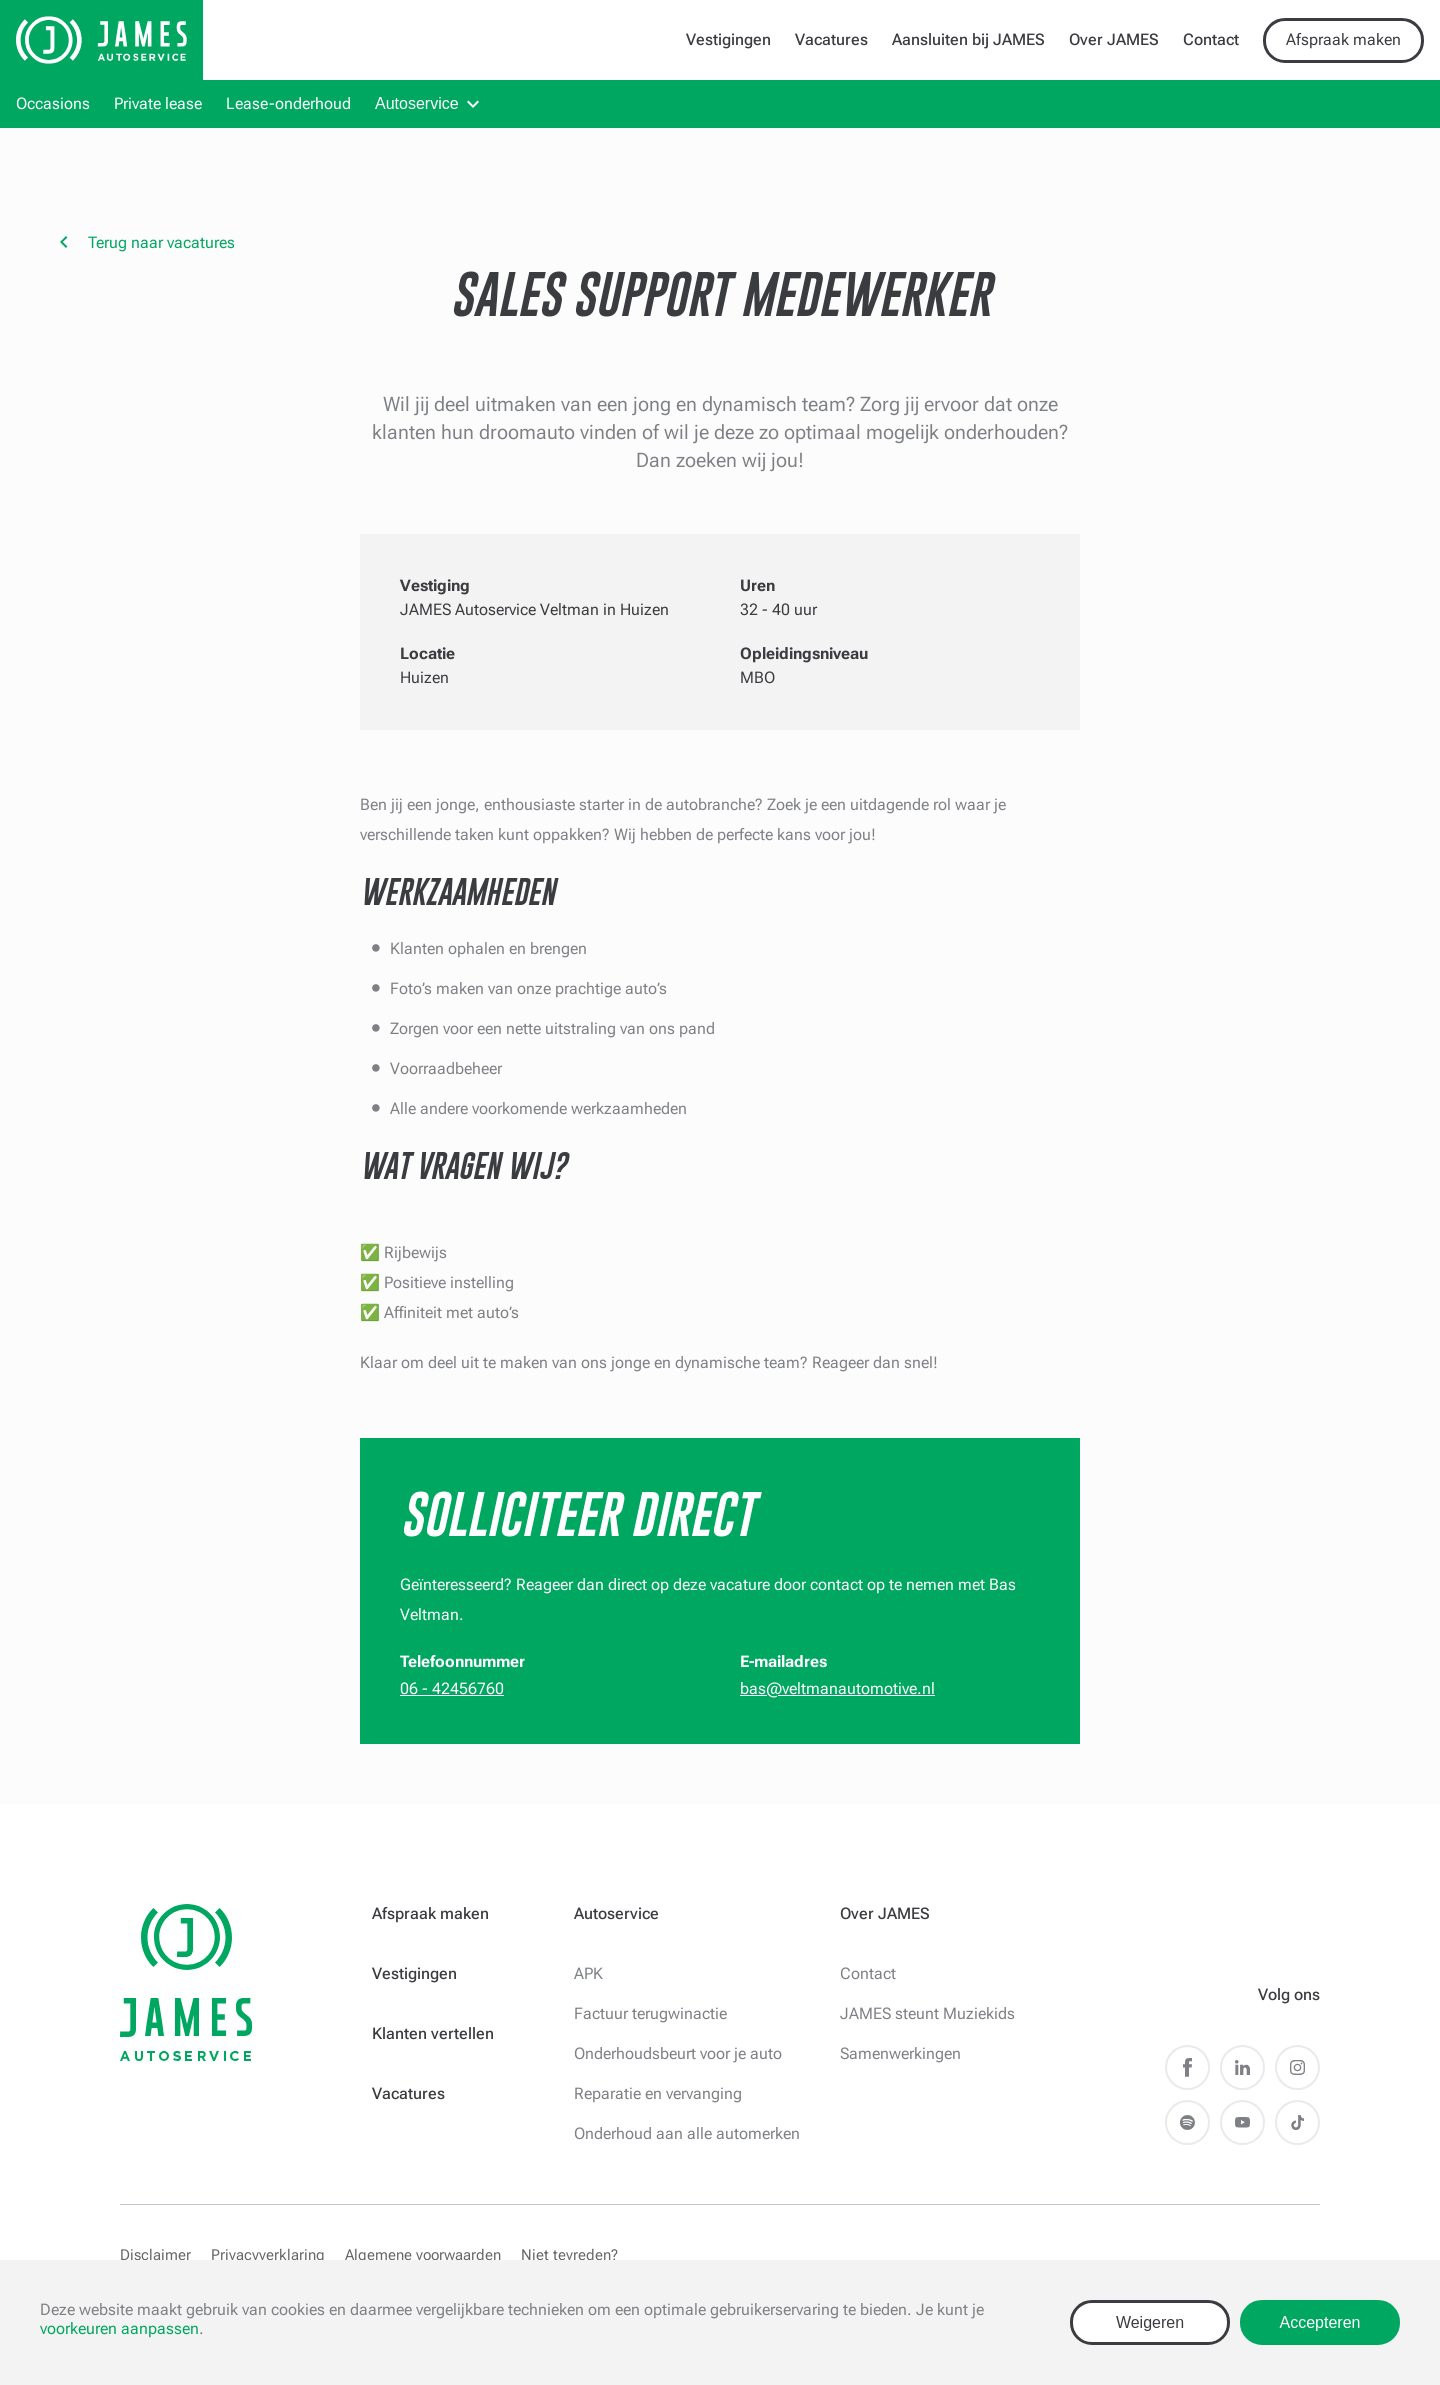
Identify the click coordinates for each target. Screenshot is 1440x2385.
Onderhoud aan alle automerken (687, 2133)
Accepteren (1320, 2322)
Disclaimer (155, 2255)
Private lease (158, 103)
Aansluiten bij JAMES (968, 39)
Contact (1211, 39)
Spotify (1187, 2122)
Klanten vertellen (433, 2033)
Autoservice (417, 103)
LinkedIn (1242, 2067)
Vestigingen (728, 39)
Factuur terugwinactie (650, 2013)
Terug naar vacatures (161, 242)
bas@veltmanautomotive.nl (837, 1688)
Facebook (1187, 2067)
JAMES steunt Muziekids (927, 2013)
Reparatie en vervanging (658, 2093)
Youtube (1242, 2122)
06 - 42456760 (452, 1688)
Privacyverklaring (268, 2255)
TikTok (1297, 2122)
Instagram (1297, 2067)
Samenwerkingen (900, 2053)
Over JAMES (1114, 39)
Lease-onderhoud (288, 103)
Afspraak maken (1343, 39)
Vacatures (831, 39)
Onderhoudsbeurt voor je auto (678, 2053)
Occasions (53, 103)
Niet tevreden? (569, 2255)
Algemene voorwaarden (423, 2255)
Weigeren (1150, 2322)
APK (588, 1973)
